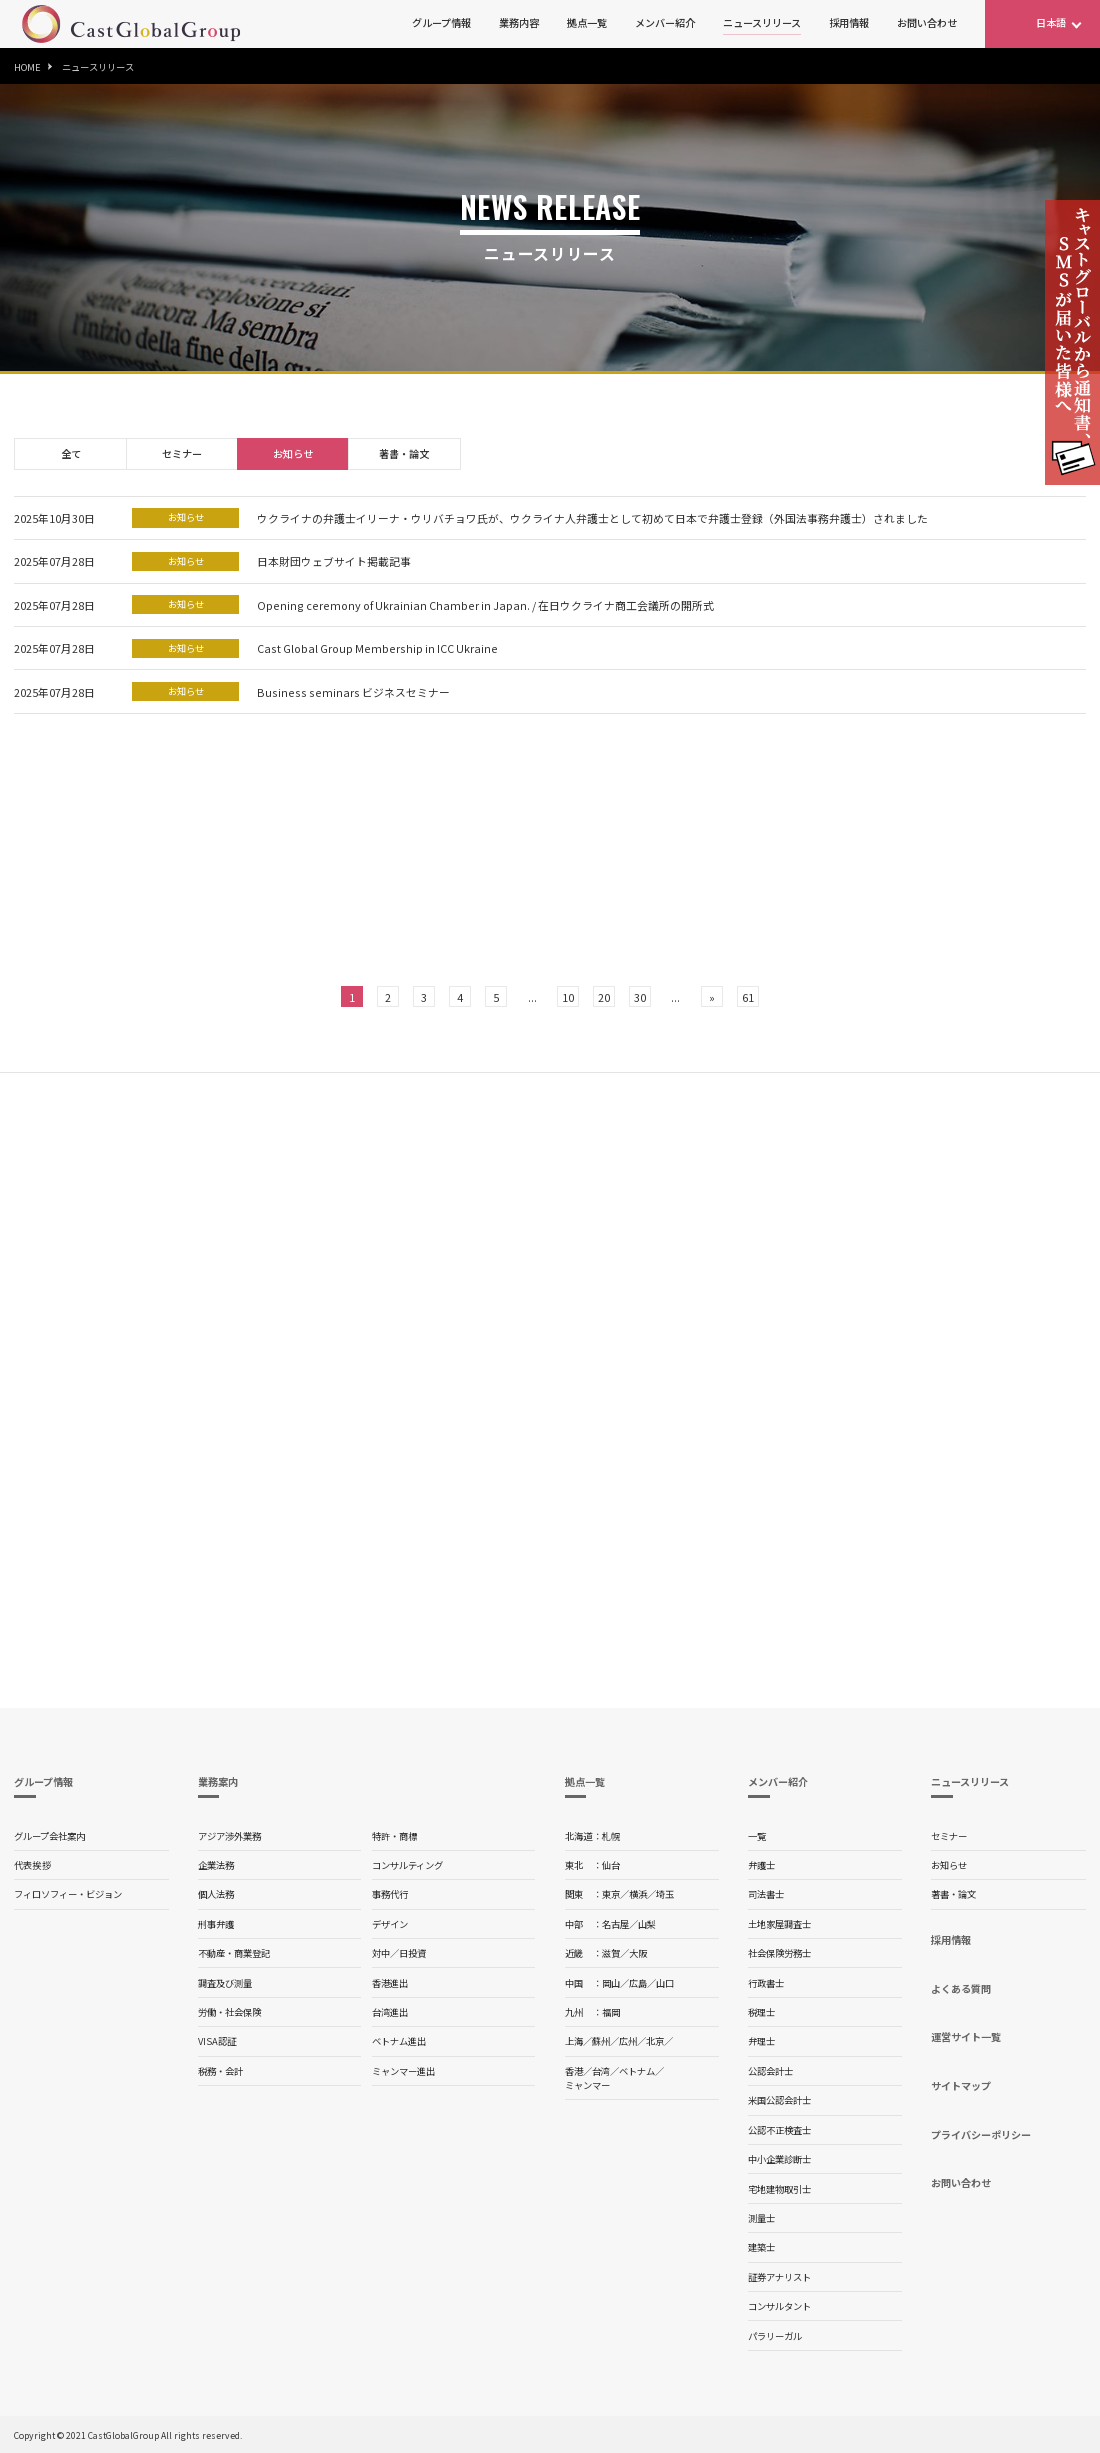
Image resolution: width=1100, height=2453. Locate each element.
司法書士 (766, 1894)
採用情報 (849, 22)
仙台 (611, 1865)
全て (71, 453)
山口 (665, 1983)
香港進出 (390, 1983)
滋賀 (611, 1953)
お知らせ (293, 453)
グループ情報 (441, 22)
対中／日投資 (399, 1953)
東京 (611, 1894)
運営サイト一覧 (966, 2036)
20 (604, 997)
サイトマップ (961, 2085)
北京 (655, 2041)
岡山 (611, 1983)
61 (748, 997)
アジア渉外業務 (229, 1836)
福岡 (611, 2012)
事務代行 (390, 1894)
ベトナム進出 (399, 2041)
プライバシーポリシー (981, 2134)
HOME (27, 67)
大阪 (638, 1953)
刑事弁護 (216, 1924)
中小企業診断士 (779, 2159)
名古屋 (615, 1924)
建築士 (761, 2247)
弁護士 (761, 1865)
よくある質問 (961, 1988)
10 (568, 997)
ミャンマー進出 (403, 2071)
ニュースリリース (762, 22)
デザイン (390, 1924)
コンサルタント (779, 2306)
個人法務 (216, 1894)
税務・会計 (220, 2071)
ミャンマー (587, 2085)
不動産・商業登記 (234, 1953)
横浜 (638, 1894)
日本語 (1051, 22)
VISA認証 (217, 2041)
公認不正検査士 (779, 2130)
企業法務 (216, 1865)
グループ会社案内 (49, 1836)
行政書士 (766, 1983)
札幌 (611, 1836)
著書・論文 (404, 453)
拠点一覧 (587, 22)
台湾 (601, 2071)
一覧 (757, 1836)
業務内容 (519, 22)
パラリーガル (775, 2336)
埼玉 (665, 1894)
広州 (628, 2041)
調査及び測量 (225, 1983)
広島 (638, 1983)
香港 (574, 2071)
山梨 (647, 1924)
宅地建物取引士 (779, 2189)
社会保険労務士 (779, 1953)
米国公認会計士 (779, 2100)
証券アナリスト (779, 2277)
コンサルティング (407, 1865)
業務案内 (218, 1781)
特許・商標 (394, 1836)
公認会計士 (770, 2071)
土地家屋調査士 (779, 1924)
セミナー (182, 453)
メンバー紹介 (665, 22)
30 (640, 997)
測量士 (761, 2218)
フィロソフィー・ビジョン (68, 1894)
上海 (574, 2041)
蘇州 (601, 2041)
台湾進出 (390, 2012)
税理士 (761, 2012)
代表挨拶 (32, 1865)
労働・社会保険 (229, 2012)
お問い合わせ (927, 22)
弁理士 (761, 2041)
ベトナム (637, 2071)
